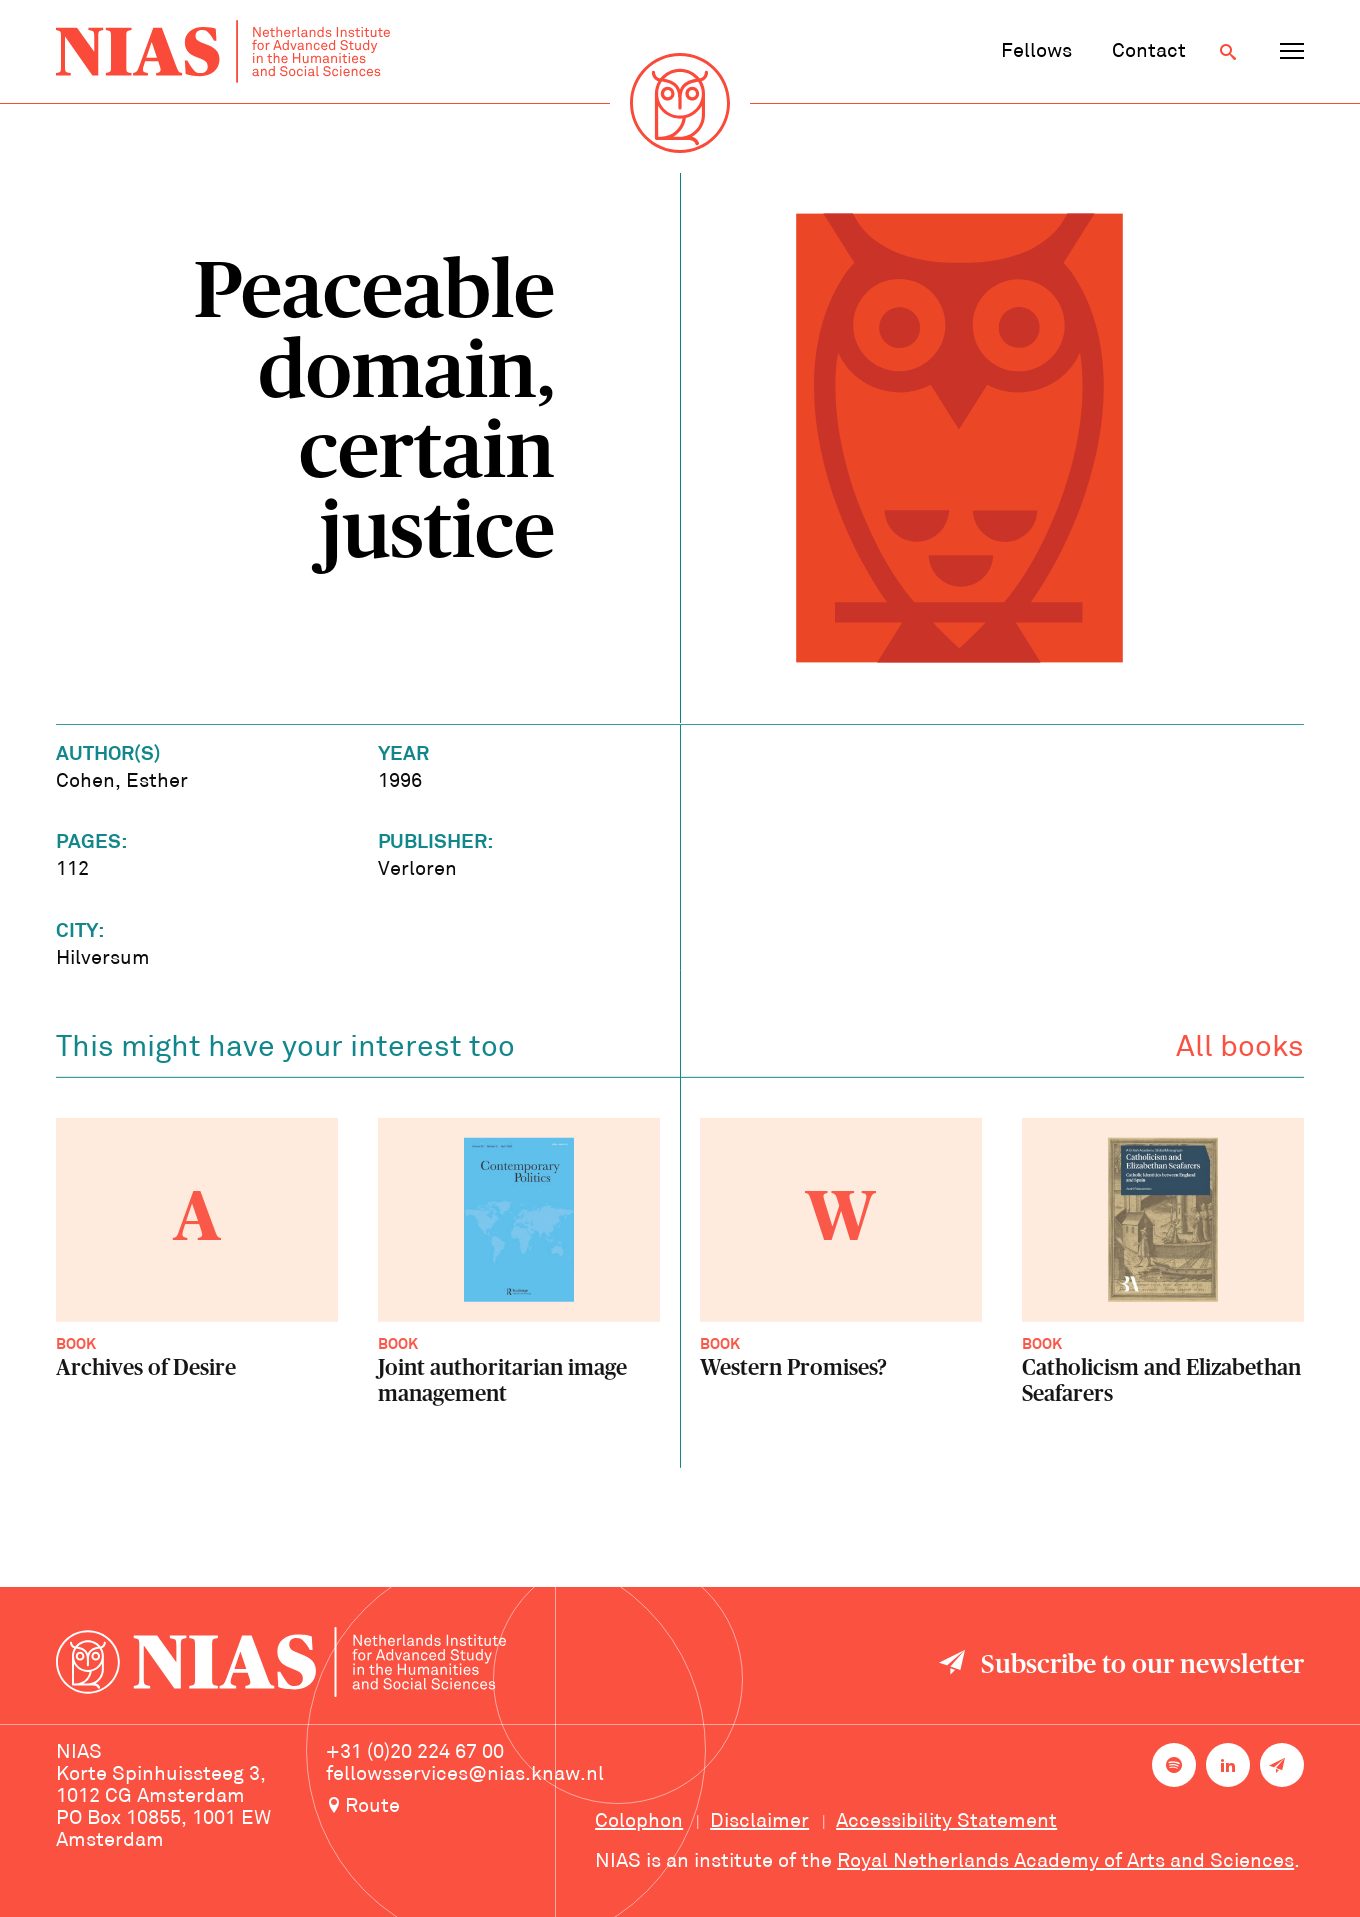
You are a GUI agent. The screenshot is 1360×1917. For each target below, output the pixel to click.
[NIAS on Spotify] (1174, 1765)
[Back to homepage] (223, 51)
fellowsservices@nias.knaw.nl (465, 1775)
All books (1240, 1052)
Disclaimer (759, 1822)
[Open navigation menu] (1292, 52)
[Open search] (1228, 52)
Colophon (639, 1822)
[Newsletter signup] (1282, 1765)
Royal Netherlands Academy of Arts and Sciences (1065, 1862)
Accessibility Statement (946, 1822)
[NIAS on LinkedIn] (1228, 1765)
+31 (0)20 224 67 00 (415, 1753)
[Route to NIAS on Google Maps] (465, 1808)
